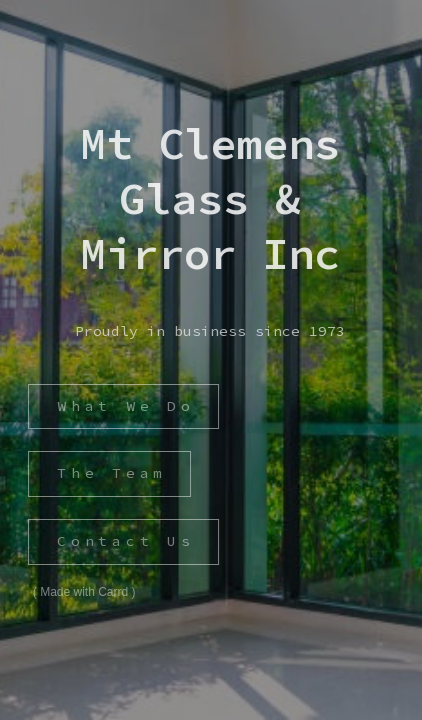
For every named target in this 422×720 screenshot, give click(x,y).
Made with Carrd (84, 592)
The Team (111, 473)
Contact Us (125, 541)
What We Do (125, 406)
